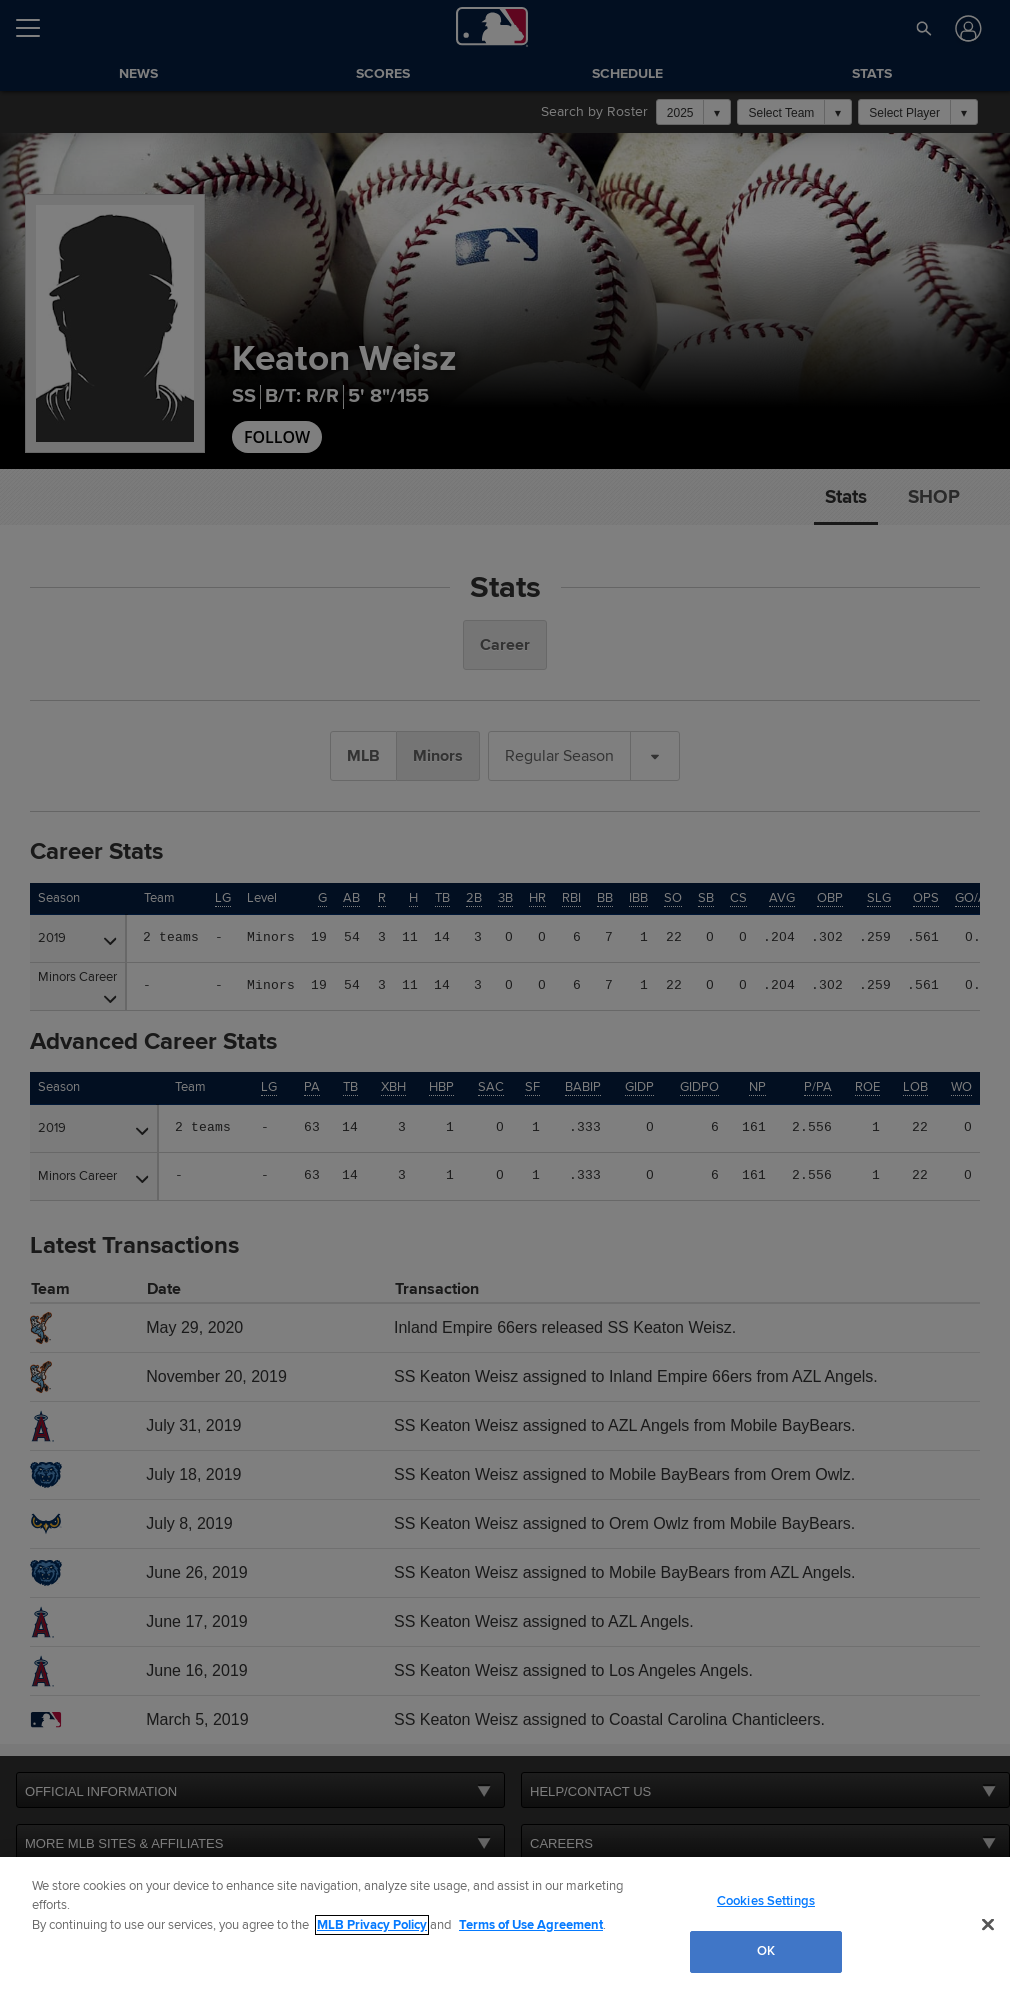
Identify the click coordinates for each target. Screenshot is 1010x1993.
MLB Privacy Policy (372, 1925)
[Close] (988, 1924)
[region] (505, 1925)
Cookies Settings (766, 1901)
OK (766, 1951)
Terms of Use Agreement (531, 1925)
